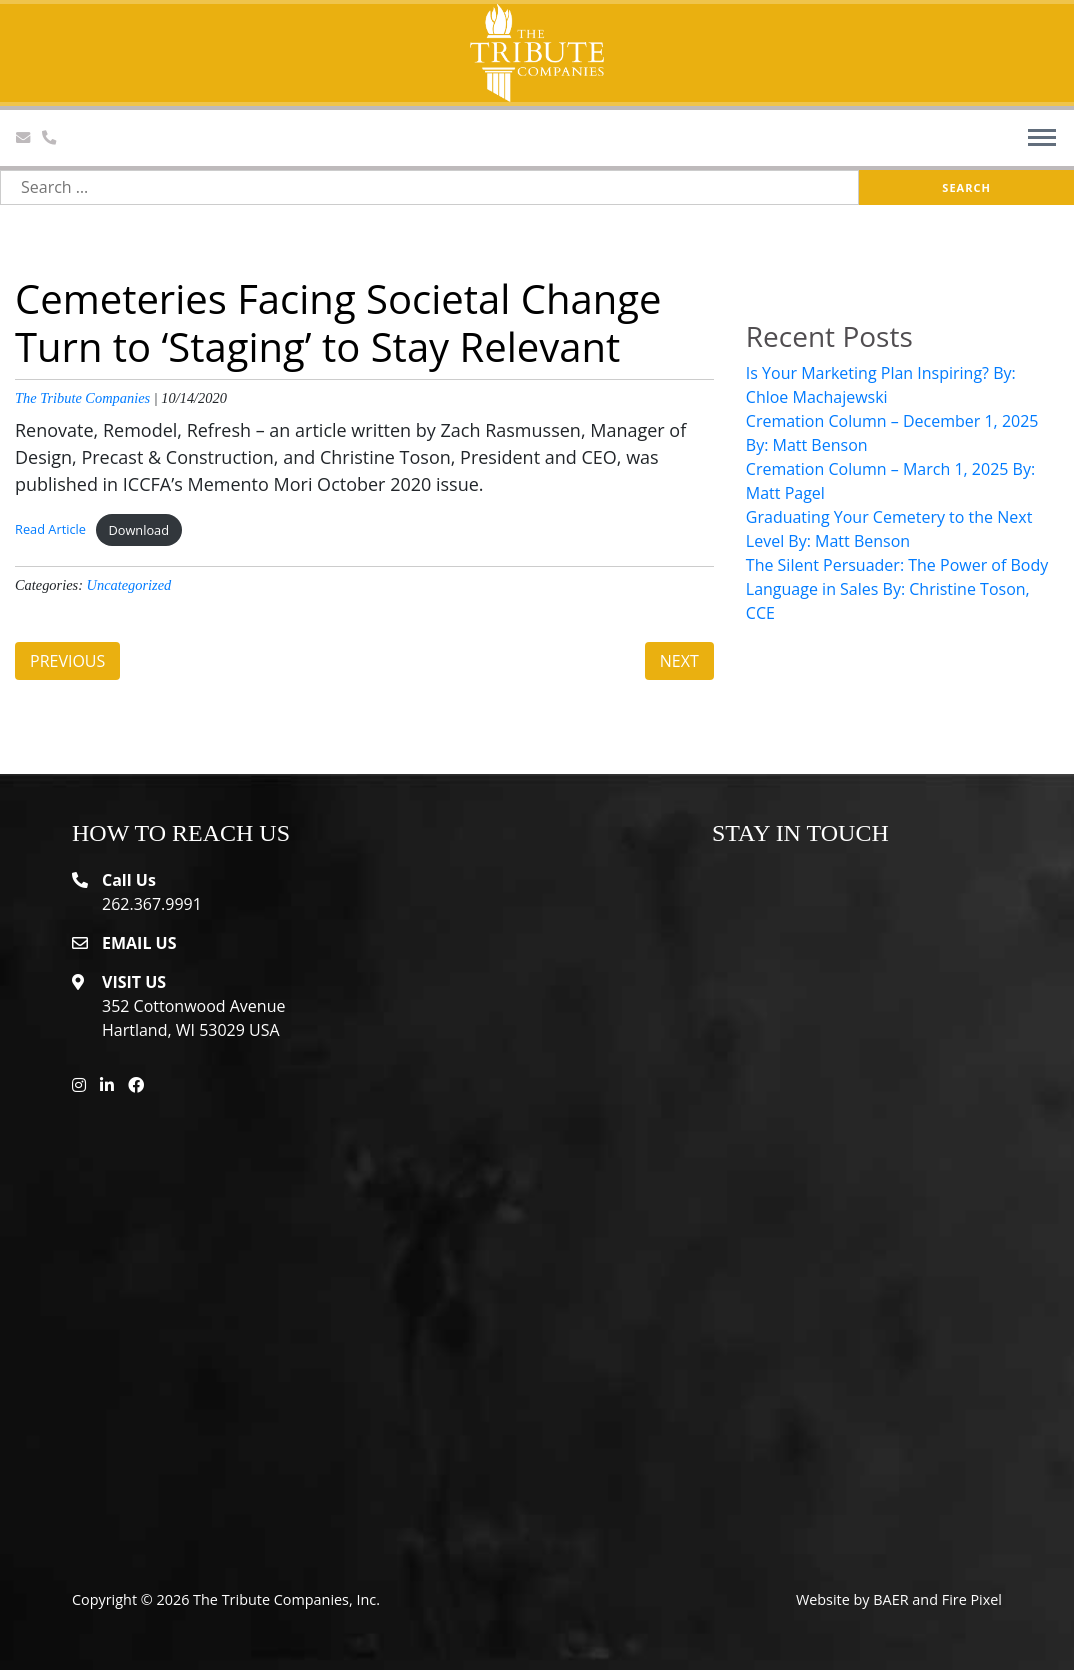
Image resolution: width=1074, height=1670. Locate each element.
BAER (890, 1599)
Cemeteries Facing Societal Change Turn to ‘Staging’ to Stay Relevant (338, 322)
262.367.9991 (152, 904)
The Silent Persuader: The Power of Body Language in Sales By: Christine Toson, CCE (897, 589)
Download (138, 530)
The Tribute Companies (82, 398)
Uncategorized (129, 585)
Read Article (50, 530)
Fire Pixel (972, 1599)
